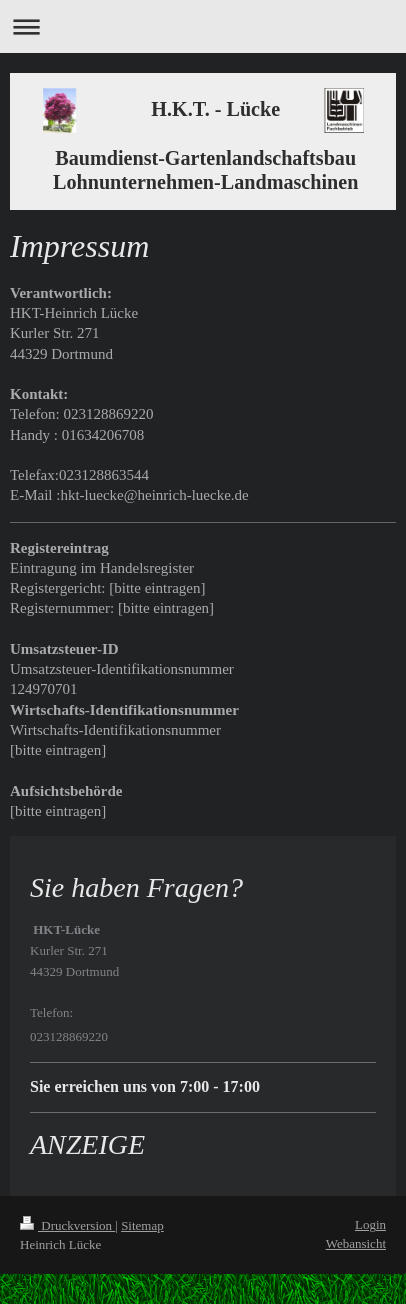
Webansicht (356, 1243)
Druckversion (67, 1225)
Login (370, 1224)
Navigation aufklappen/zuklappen (203, 26)
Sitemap (142, 1225)
